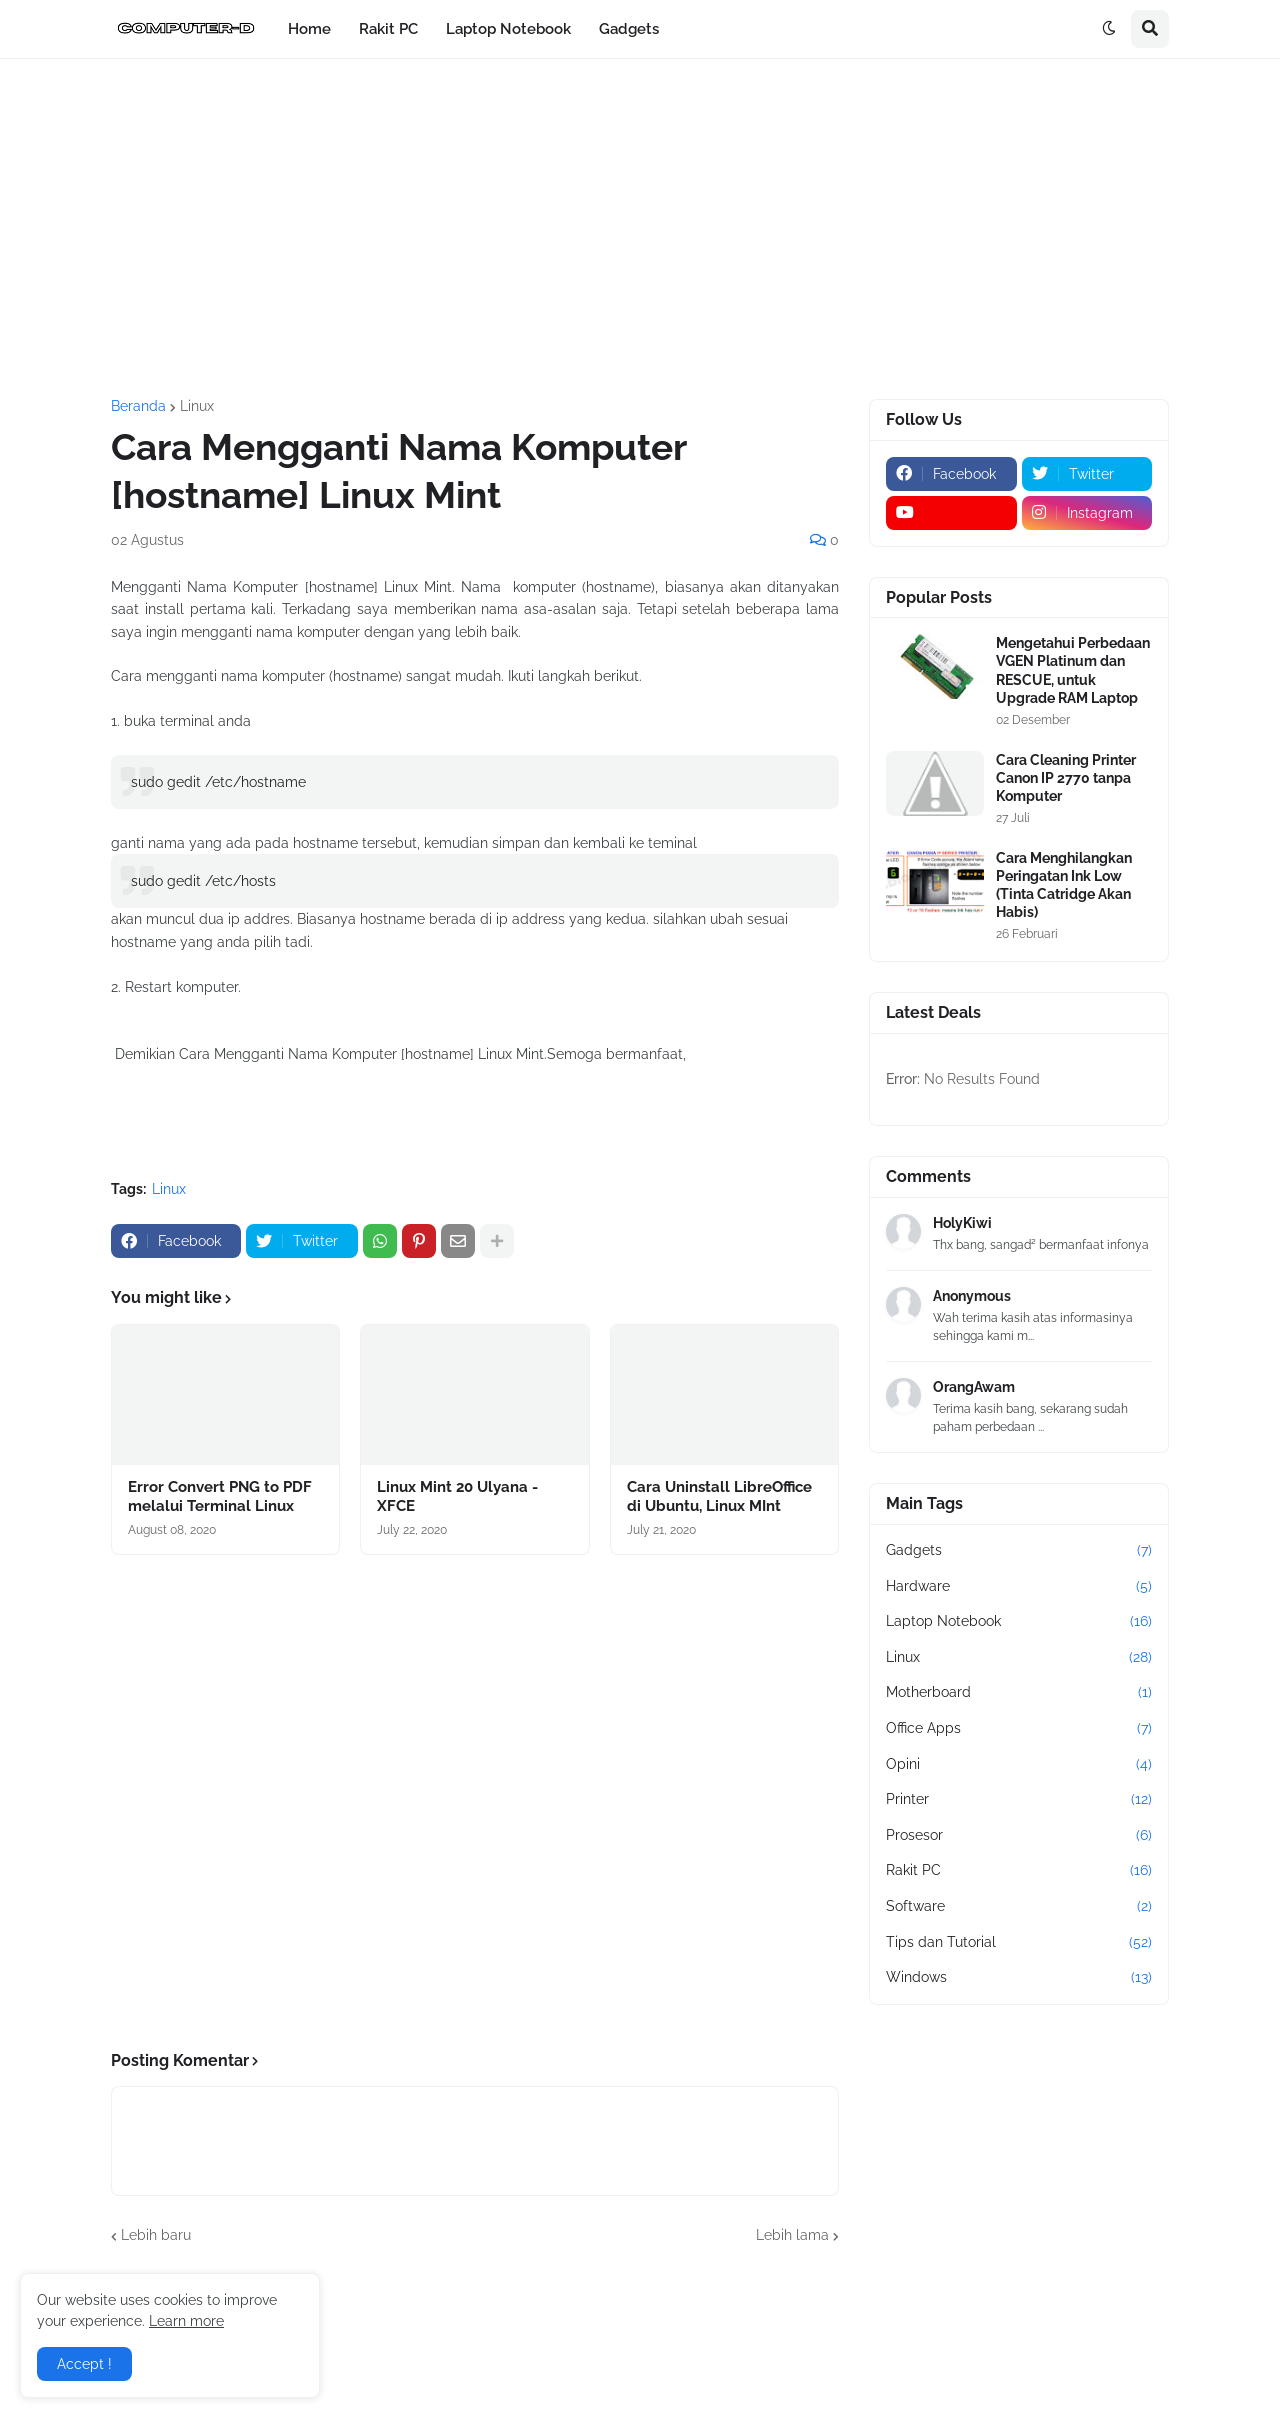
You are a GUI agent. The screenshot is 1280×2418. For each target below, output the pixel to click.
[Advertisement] (640, 229)
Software (1019, 1907)
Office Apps (1019, 1729)
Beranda (138, 406)
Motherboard (1019, 1693)
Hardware (1019, 1587)
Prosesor (1019, 1836)
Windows (1019, 1978)
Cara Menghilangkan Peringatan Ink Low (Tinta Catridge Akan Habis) (1064, 885)
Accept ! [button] (84, 2364)
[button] (1109, 29)
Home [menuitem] (309, 29)
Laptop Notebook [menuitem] (508, 29)
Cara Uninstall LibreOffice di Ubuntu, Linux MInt (719, 1497)
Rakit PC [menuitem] (388, 29)
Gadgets (1019, 1551)
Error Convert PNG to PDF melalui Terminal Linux (220, 1497)
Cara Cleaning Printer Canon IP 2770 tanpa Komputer (1066, 778)
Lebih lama (792, 2235)
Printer (1019, 1800)
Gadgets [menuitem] (629, 29)
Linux (197, 406)
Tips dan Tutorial (1019, 1943)
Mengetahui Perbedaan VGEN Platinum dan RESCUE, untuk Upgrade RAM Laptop (1073, 670)
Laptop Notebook (1019, 1622)
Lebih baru (156, 2235)
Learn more (186, 2321)
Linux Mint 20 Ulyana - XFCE (457, 1497)
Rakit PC (1019, 1871)
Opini (1019, 1765)
